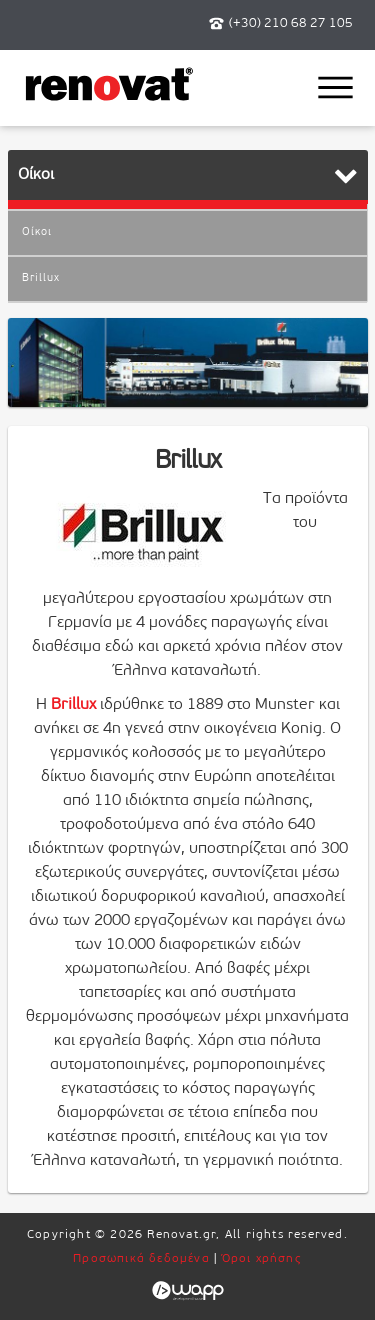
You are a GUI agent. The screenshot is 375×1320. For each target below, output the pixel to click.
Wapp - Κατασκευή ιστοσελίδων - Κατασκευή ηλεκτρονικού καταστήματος (187, 1291)
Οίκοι (37, 232)
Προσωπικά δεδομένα (141, 1259)
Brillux (41, 278)
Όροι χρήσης (262, 1259)
